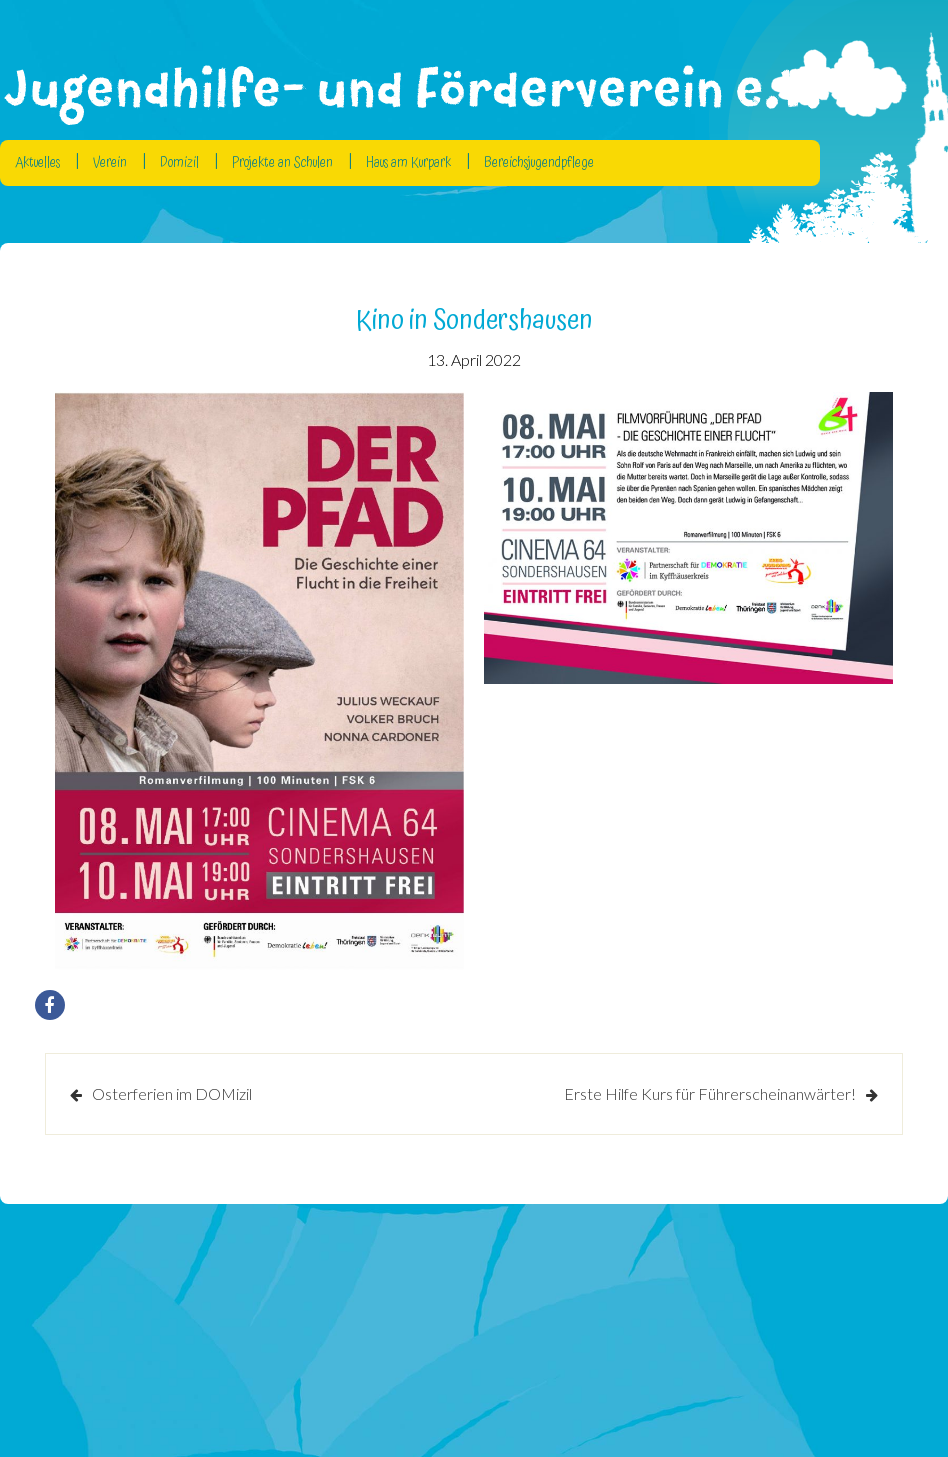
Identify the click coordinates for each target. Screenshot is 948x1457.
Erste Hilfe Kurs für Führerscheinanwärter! (710, 1093)
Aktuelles (37, 163)
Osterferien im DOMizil (172, 1093)
